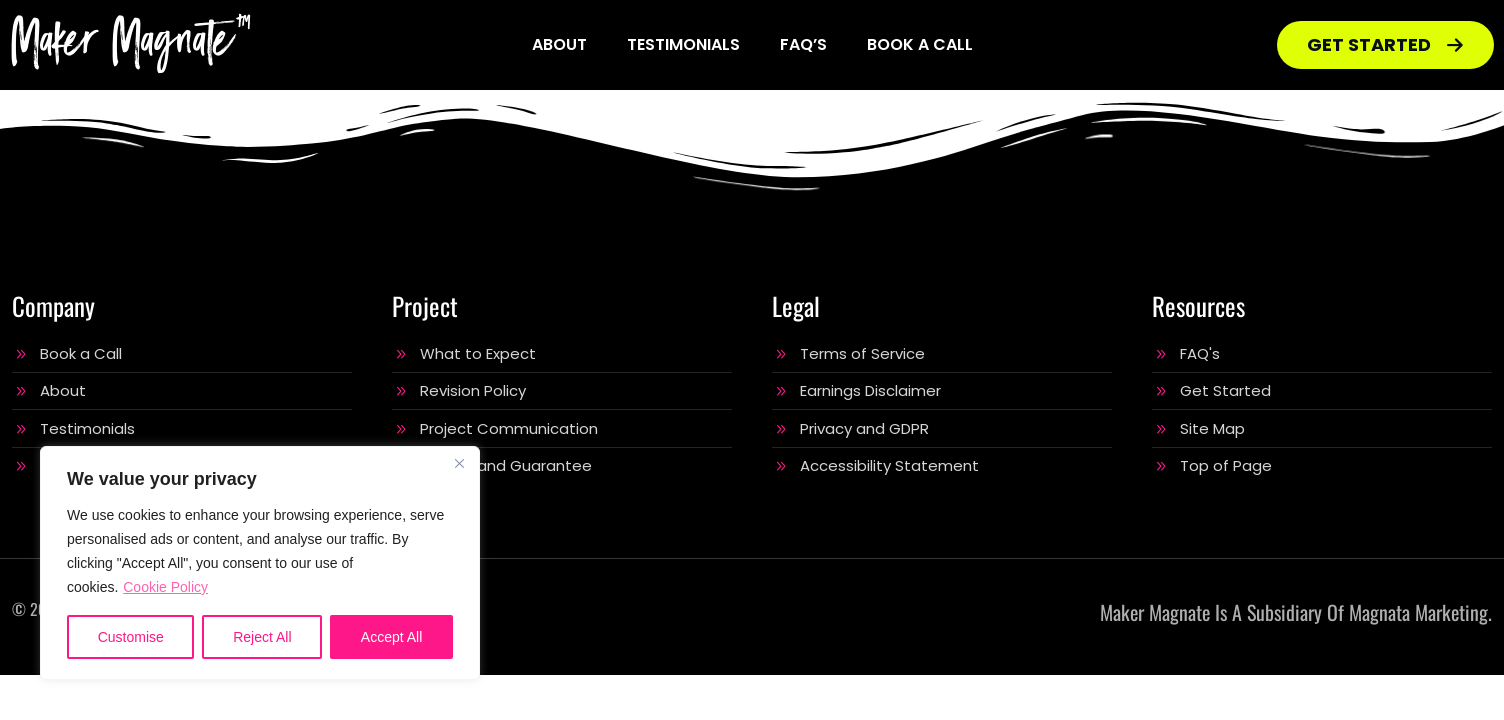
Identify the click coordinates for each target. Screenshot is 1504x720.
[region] (260, 563)
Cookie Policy (165, 587)
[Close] (459, 463)
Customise (131, 637)
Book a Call (920, 44)
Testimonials (683, 44)
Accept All (391, 637)
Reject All (262, 637)
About (559, 44)
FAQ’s (803, 44)
